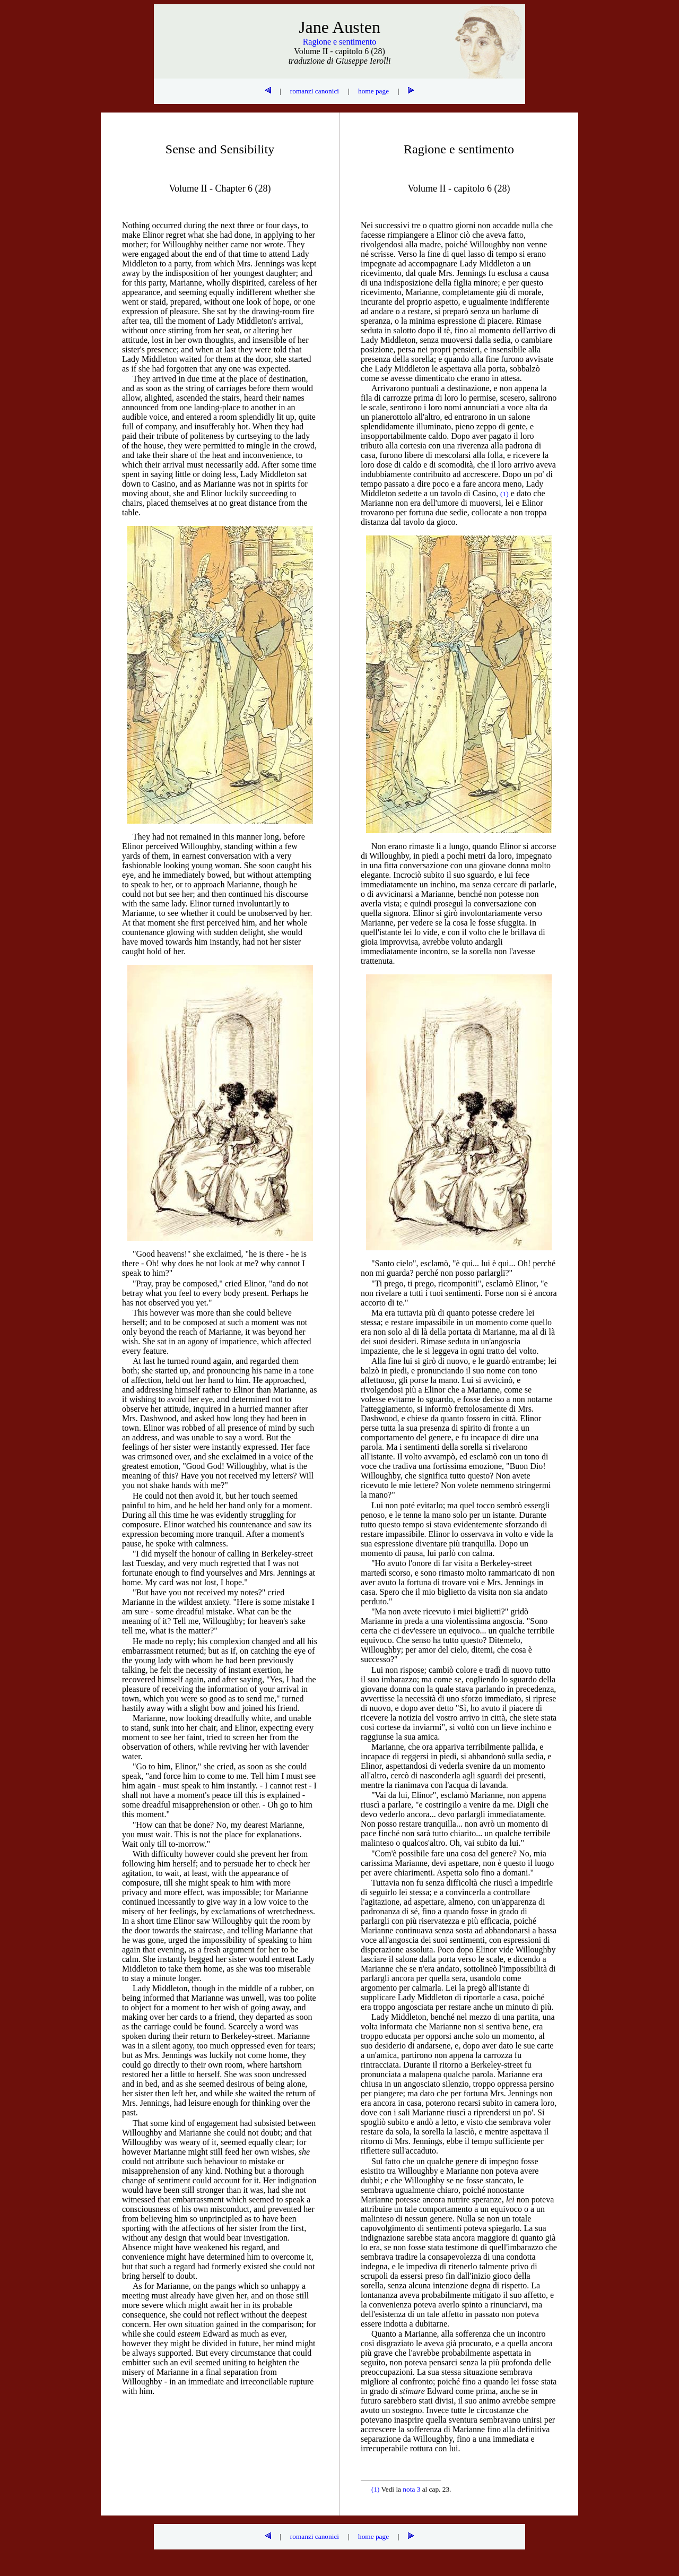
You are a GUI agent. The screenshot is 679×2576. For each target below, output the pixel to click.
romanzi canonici (314, 91)
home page (373, 91)
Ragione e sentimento (340, 41)
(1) (376, 2489)
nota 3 (411, 2489)
